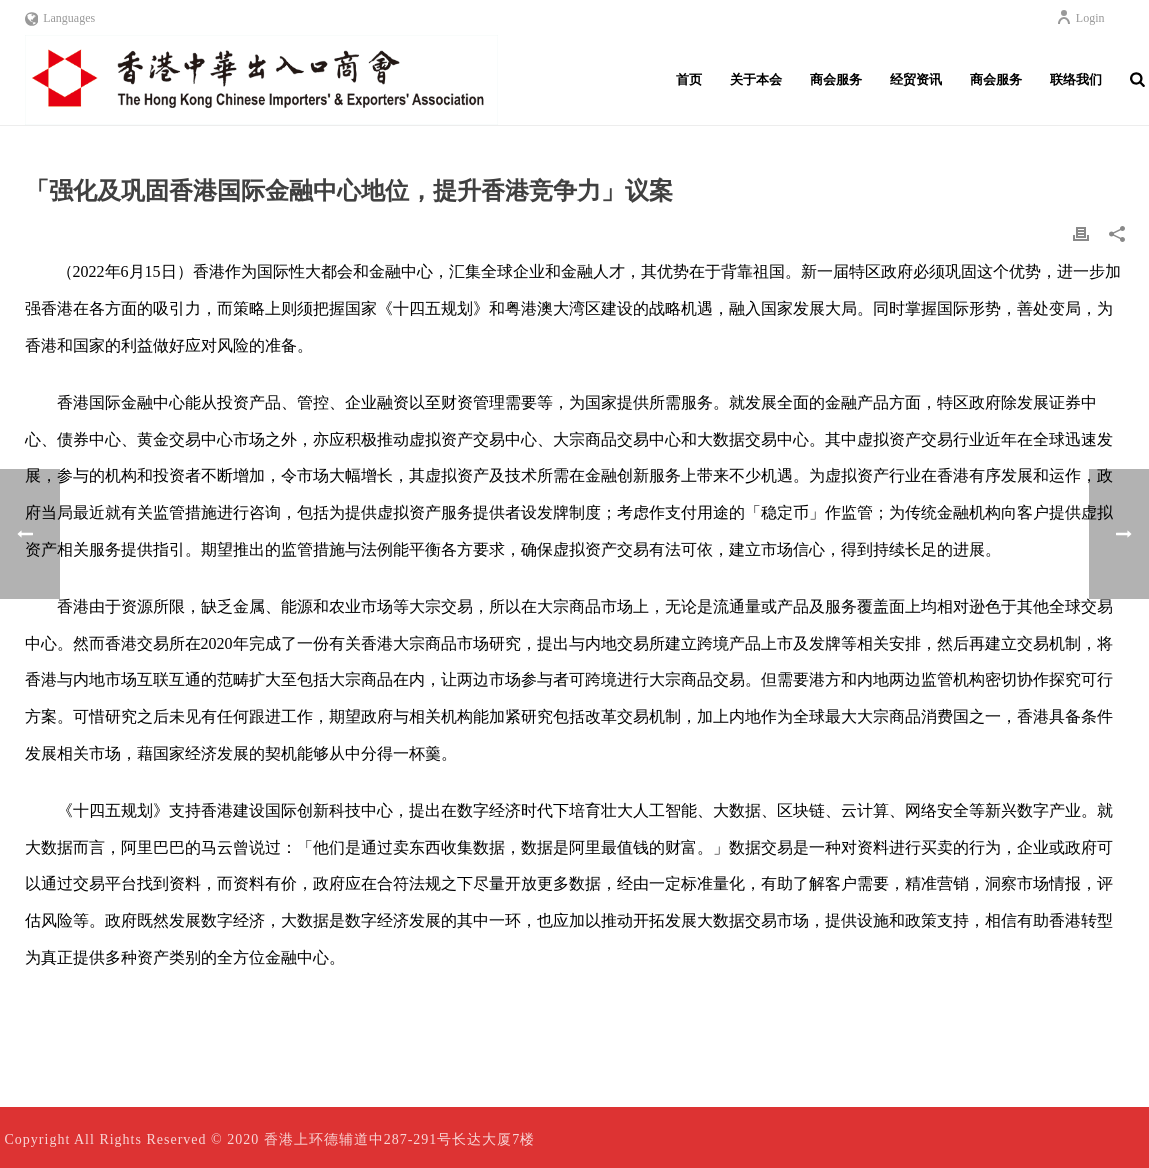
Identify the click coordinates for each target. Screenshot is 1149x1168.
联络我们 (1076, 79)
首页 (689, 79)
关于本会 (756, 79)
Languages (60, 18)
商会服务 (836, 79)
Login (1080, 18)
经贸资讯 (916, 79)
